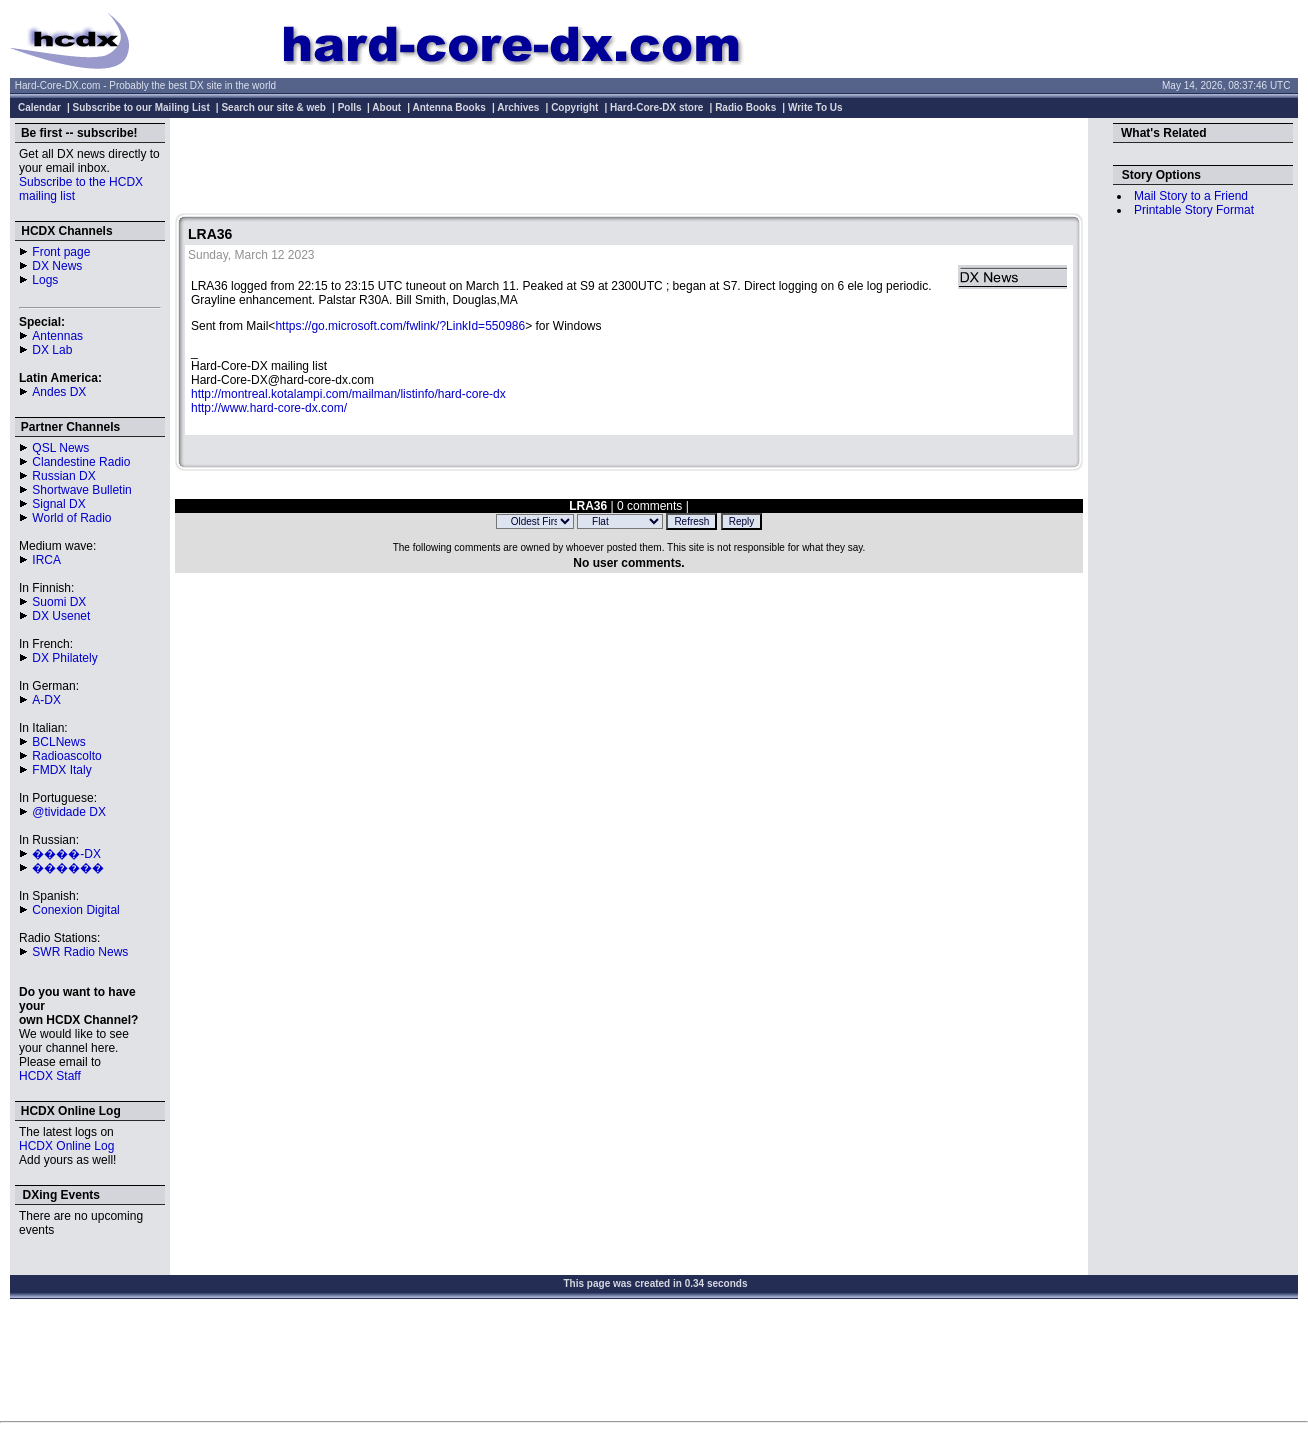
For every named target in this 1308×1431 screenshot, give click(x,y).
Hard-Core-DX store (656, 107)
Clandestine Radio (81, 462)
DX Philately (64, 658)
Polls (350, 107)
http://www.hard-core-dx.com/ (269, 408)
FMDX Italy (61, 770)
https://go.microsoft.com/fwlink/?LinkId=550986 (400, 326)
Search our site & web (273, 107)
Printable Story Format (1194, 210)
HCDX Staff (50, 1076)
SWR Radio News (80, 952)
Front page (61, 252)
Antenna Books (449, 107)
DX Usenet (61, 616)
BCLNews (58, 742)
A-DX (46, 700)
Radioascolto (66, 756)
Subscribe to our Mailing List (141, 107)
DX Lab (52, 350)
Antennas (57, 336)
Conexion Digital (75, 910)
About (386, 107)
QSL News (60, 448)
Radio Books (745, 107)
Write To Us (815, 107)
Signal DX (58, 504)
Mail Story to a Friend (1191, 196)
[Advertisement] (629, 168)
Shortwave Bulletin (81, 490)
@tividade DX (69, 812)
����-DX (66, 854)
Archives (518, 107)
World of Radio (71, 518)
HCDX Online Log (66, 1146)
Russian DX (63, 476)
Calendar (39, 107)
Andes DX (59, 392)
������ (68, 868)
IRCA (46, 560)
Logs (45, 280)
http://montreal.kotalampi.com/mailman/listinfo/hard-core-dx (348, 394)
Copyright (574, 107)
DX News (57, 266)
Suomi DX (59, 602)
